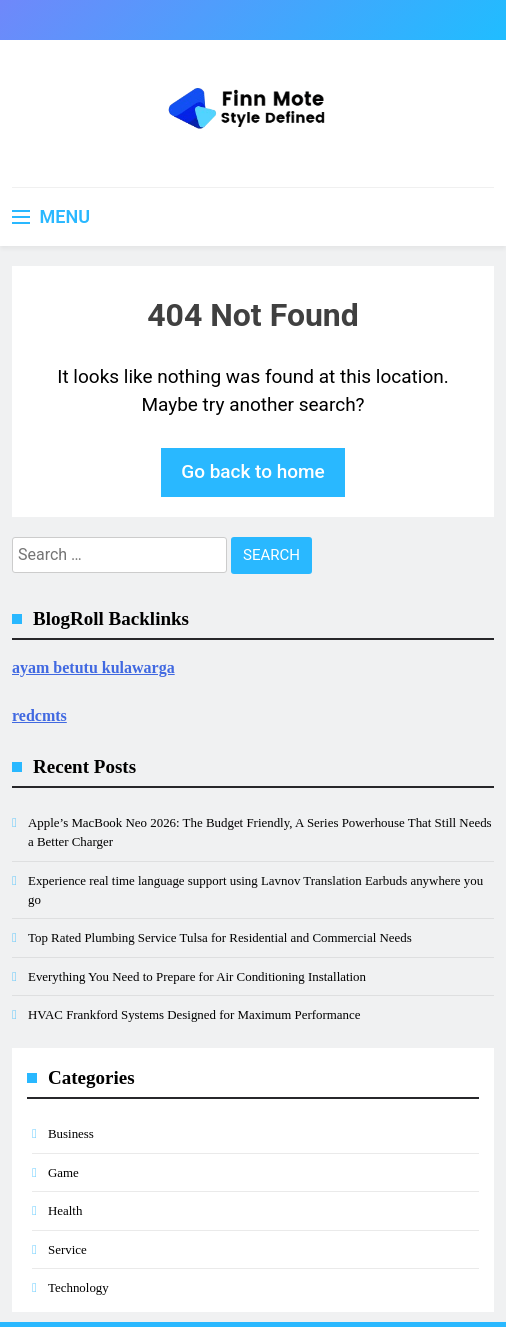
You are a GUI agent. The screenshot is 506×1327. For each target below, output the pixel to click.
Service (67, 1249)
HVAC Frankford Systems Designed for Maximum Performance (194, 1014)
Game (63, 1172)
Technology (78, 1287)
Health (65, 1210)
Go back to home (253, 471)
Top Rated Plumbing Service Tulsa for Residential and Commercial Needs (220, 937)
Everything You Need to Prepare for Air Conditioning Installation (197, 976)
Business (71, 1133)
